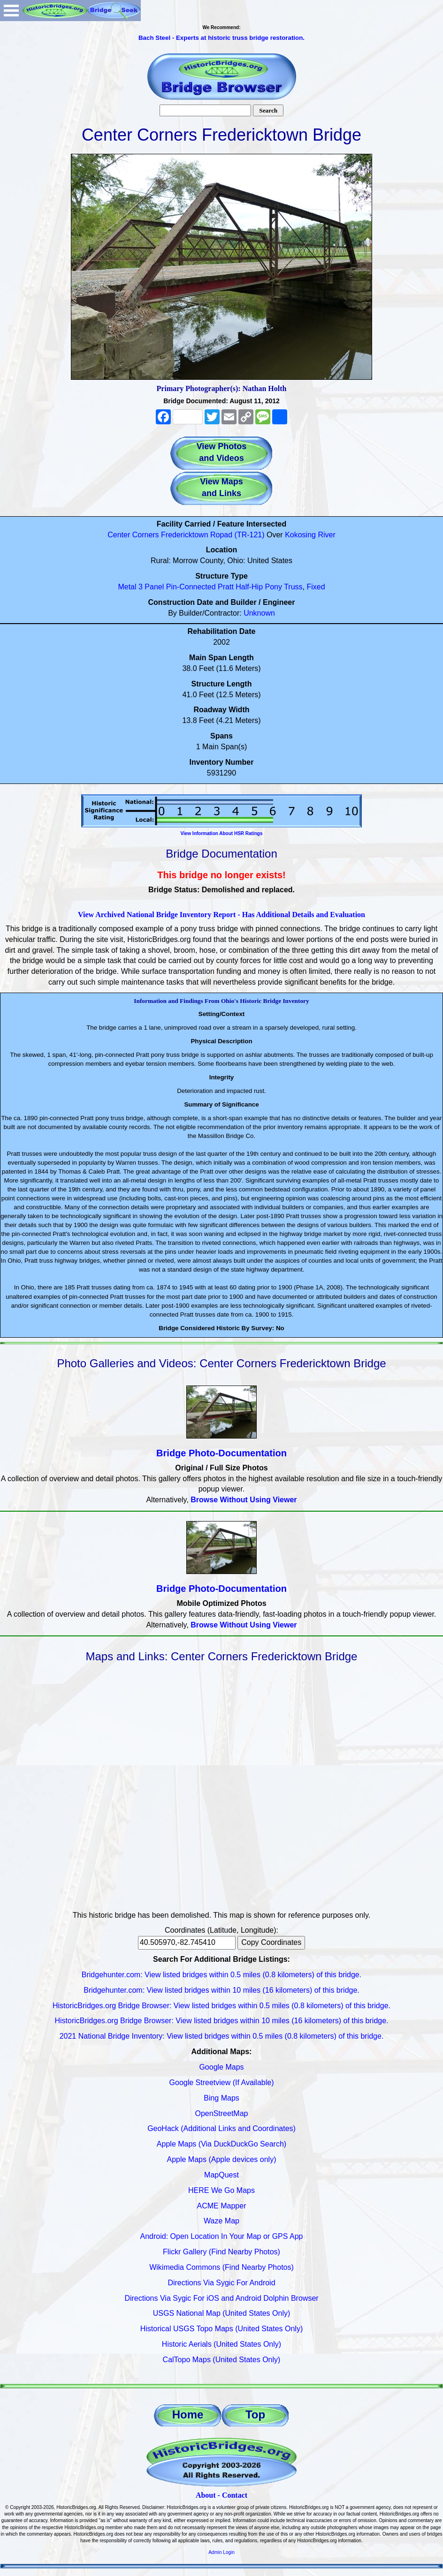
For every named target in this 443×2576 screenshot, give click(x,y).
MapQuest (221, 2175)
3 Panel (151, 587)
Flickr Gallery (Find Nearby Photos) (221, 2252)
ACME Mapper (221, 2206)
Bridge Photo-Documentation (221, 1453)
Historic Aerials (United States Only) (221, 2344)
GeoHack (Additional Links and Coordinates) (221, 2128)
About (206, 2495)
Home (188, 2414)
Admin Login (221, 2552)
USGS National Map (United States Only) (221, 2313)
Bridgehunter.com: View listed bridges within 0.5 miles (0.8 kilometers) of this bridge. (221, 1975)
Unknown (259, 613)
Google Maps (221, 2067)
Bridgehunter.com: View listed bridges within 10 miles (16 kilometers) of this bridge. (221, 1990)
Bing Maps (221, 2098)
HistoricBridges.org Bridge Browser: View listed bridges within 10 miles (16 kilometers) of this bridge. (221, 2021)
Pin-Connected (191, 587)
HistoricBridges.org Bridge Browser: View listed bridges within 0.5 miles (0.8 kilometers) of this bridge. (221, 2006)
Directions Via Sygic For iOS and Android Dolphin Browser (221, 2298)
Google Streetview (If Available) (221, 2082)
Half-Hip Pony (259, 587)
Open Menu (11, 10)
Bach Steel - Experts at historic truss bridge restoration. (221, 37)
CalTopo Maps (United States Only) (222, 2360)
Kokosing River (310, 535)
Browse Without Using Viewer (244, 1500)
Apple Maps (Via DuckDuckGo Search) (221, 2144)
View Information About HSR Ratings (221, 833)
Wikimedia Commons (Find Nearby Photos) (221, 2267)
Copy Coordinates (271, 1942)
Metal (127, 587)
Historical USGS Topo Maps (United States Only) (221, 2329)
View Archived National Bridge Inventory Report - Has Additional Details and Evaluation (221, 915)
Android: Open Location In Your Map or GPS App (221, 2236)
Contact (234, 2495)
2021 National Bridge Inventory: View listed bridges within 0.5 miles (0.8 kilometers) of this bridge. (222, 2036)
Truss (293, 587)
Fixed (315, 587)
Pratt (226, 587)
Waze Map (221, 2221)
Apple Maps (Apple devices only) (221, 2159)
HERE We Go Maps (221, 2190)
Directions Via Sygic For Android (221, 2283)
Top (255, 2414)
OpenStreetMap (221, 2113)
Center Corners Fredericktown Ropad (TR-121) (185, 535)
